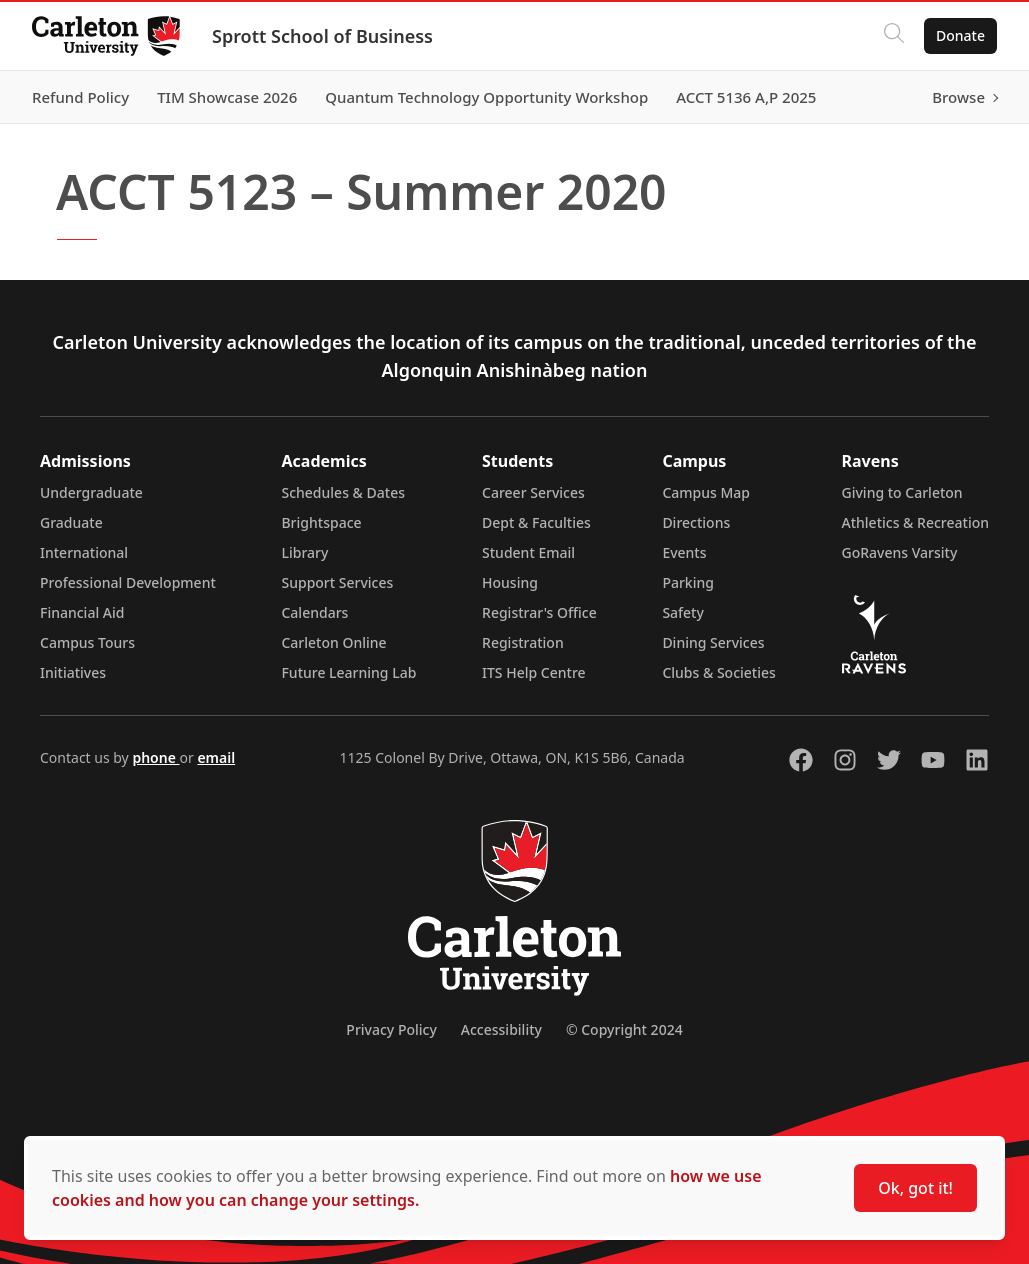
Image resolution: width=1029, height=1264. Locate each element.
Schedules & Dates (343, 492)
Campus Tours (87, 642)
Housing (510, 582)
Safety (683, 612)
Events (684, 552)
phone (155, 757)
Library (304, 552)
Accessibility (501, 1029)
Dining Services (713, 642)
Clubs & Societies (718, 672)
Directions (696, 522)
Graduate (71, 522)
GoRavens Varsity (900, 552)
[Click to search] (894, 36)
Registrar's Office (539, 612)
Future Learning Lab (348, 672)
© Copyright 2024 (624, 1029)
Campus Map (706, 492)
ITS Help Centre (534, 672)
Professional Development (128, 582)
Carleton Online (333, 642)
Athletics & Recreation (915, 522)
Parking (688, 582)
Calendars (314, 612)
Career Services (533, 492)
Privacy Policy (391, 1029)
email (216, 757)
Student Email (528, 552)
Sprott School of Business (322, 36)
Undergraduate (91, 492)
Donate (960, 35)
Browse (958, 97)
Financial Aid (82, 612)
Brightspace (321, 522)
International (84, 552)
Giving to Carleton (902, 492)
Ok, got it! (915, 1188)
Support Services (337, 582)
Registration (523, 642)
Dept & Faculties (536, 522)
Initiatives (73, 672)
